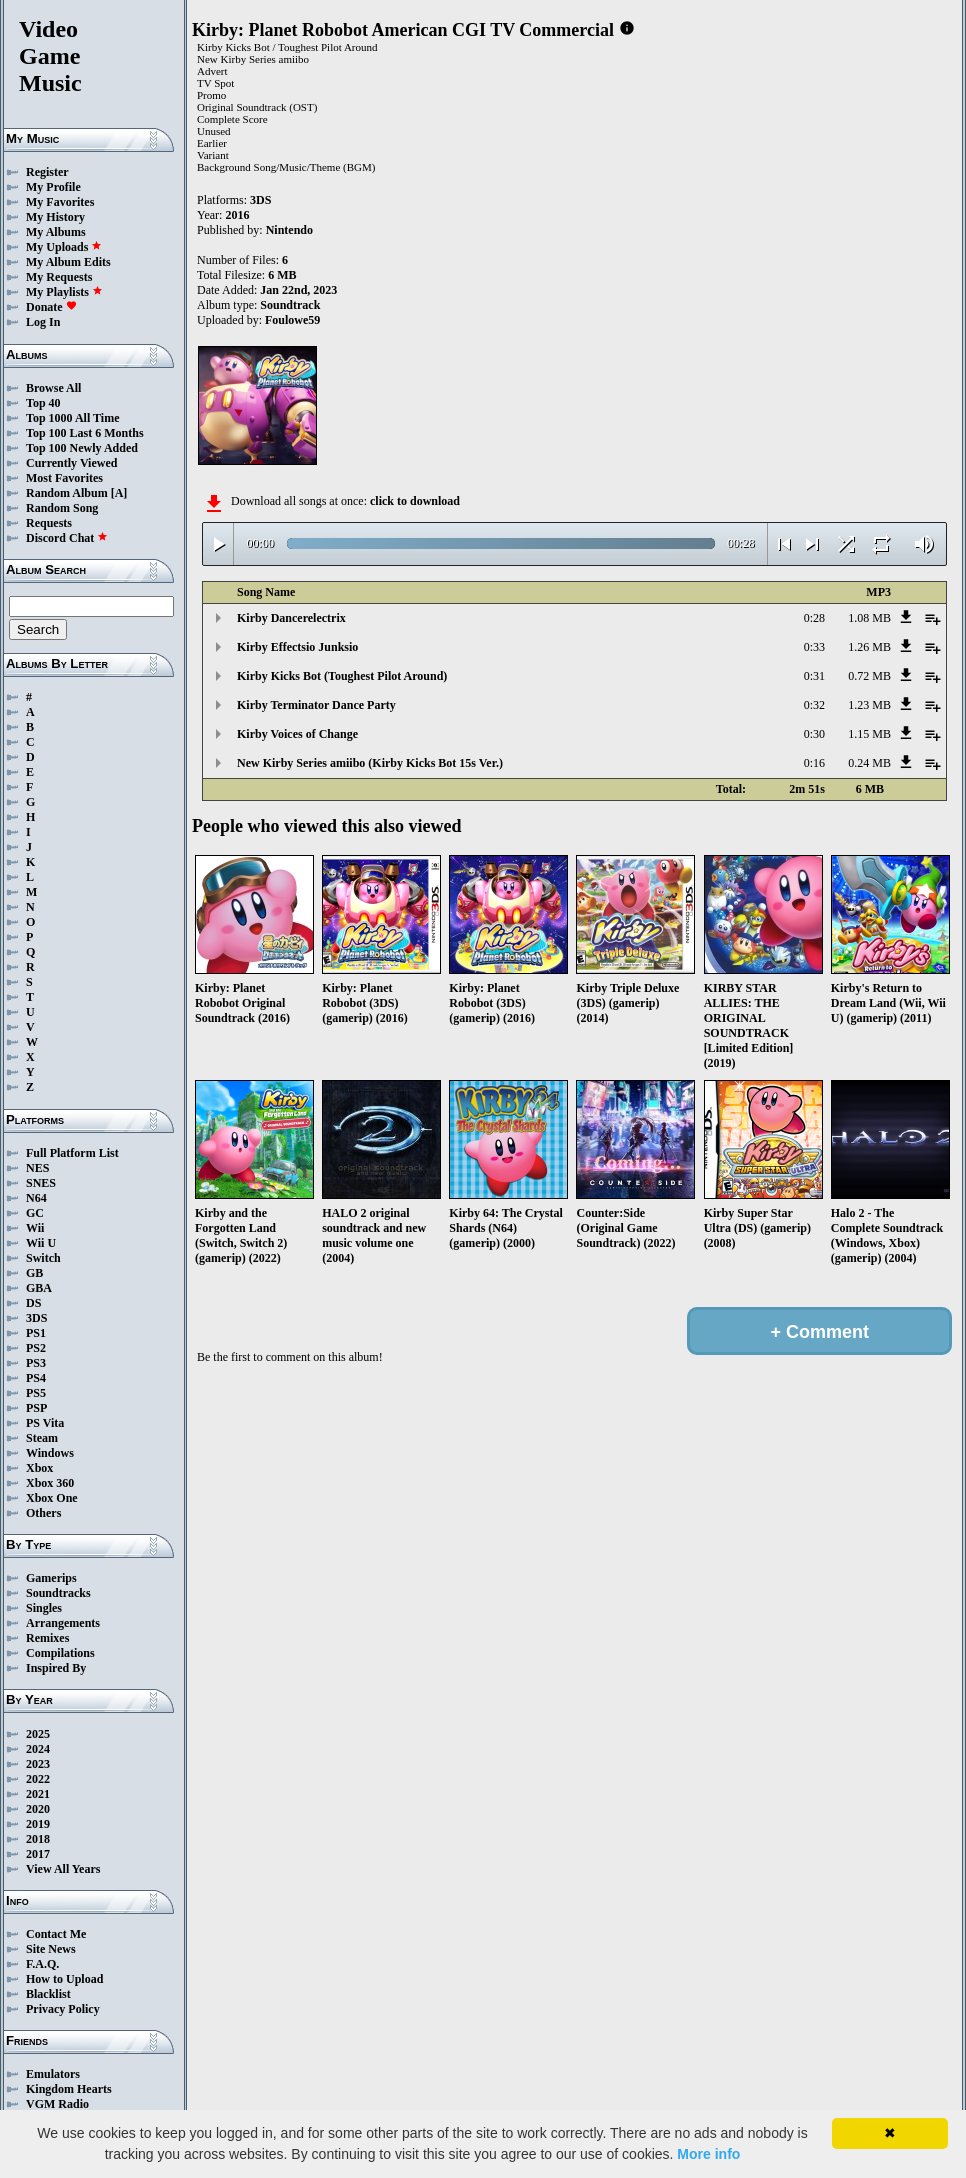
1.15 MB (869, 734)
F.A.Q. (42, 1964)
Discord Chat (67, 538)
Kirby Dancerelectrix (291, 618)
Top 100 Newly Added (82, 448)
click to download (415, 501)
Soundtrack (290, 305)
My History (55, 217)
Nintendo (289, 230)
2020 (38, 1809)
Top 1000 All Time (72, 418)
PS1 (36, 1333)
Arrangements (63, 1623)
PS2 (36, 1348)
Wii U (41, 1243)
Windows (50, 1453)
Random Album (67, 493)
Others (43, 1513)
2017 (38, 1854)
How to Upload (64, 1979)
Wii (35, 1228)
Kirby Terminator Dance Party (316, 705)
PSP (36, 1408)
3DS (36, 1318)
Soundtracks (58, 1593)
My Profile (53, 187)
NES (37, 1168)
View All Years (63, 1869)
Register (47, 172)
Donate (51, 307)
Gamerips (51, 1578)
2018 (38, 1839)
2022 (38, 1779)
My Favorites (60, 202)
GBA (39, 1288)
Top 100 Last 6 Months (85, 433)
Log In (43, 322)
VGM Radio (57, 2104)
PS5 (36, 1393)
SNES (41, 1183)
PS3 (36, 1363)
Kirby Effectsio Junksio (297, 647)
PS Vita (45, 1423)
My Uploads (64, 247)
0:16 (814, 763)
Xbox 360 (50, 1483)
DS (33, 1303)
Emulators (53, 2074)
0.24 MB (869, 763)
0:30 (814, 734)
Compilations (60, 1653)
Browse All (53, 388)
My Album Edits (68, 262)
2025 (38, 1734)
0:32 (814, 705)
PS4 (36, 1378)
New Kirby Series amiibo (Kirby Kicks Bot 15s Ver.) (370, 763)
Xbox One (52, 1498)
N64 (36, 1198)
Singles (44, 1608)
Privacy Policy (63, 2009)
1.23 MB (869, 705)
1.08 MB (869, 618)
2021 (38, 1794)
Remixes (47, 1638)
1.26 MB (869, 647)
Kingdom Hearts (69, 2089)
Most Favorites (64, 478)
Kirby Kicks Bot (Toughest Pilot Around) (342, 676)
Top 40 (43, 403)
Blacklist (48, 1994)
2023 (38, 1764)
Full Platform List (72, 1153)
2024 (38, 1749)
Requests (49, 523)
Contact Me (56, 1934)
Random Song (62, 508)
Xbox (39, 1468)
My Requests (59, 277)
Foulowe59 (292, 320)
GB (34, 1273)
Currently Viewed (71, 463)
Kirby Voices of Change (297, 734)
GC (35, 1213)
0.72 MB (869, 676)
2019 (38, 1824)
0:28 (814, 618)
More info (708, 2154)
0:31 (814, 676)
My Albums (56, 232)
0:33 (814, 647)
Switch (43, 1258)
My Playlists (64, 292)
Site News (51, 1949)
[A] (119, 493)
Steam (42, 1438)
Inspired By (56, 1668)
